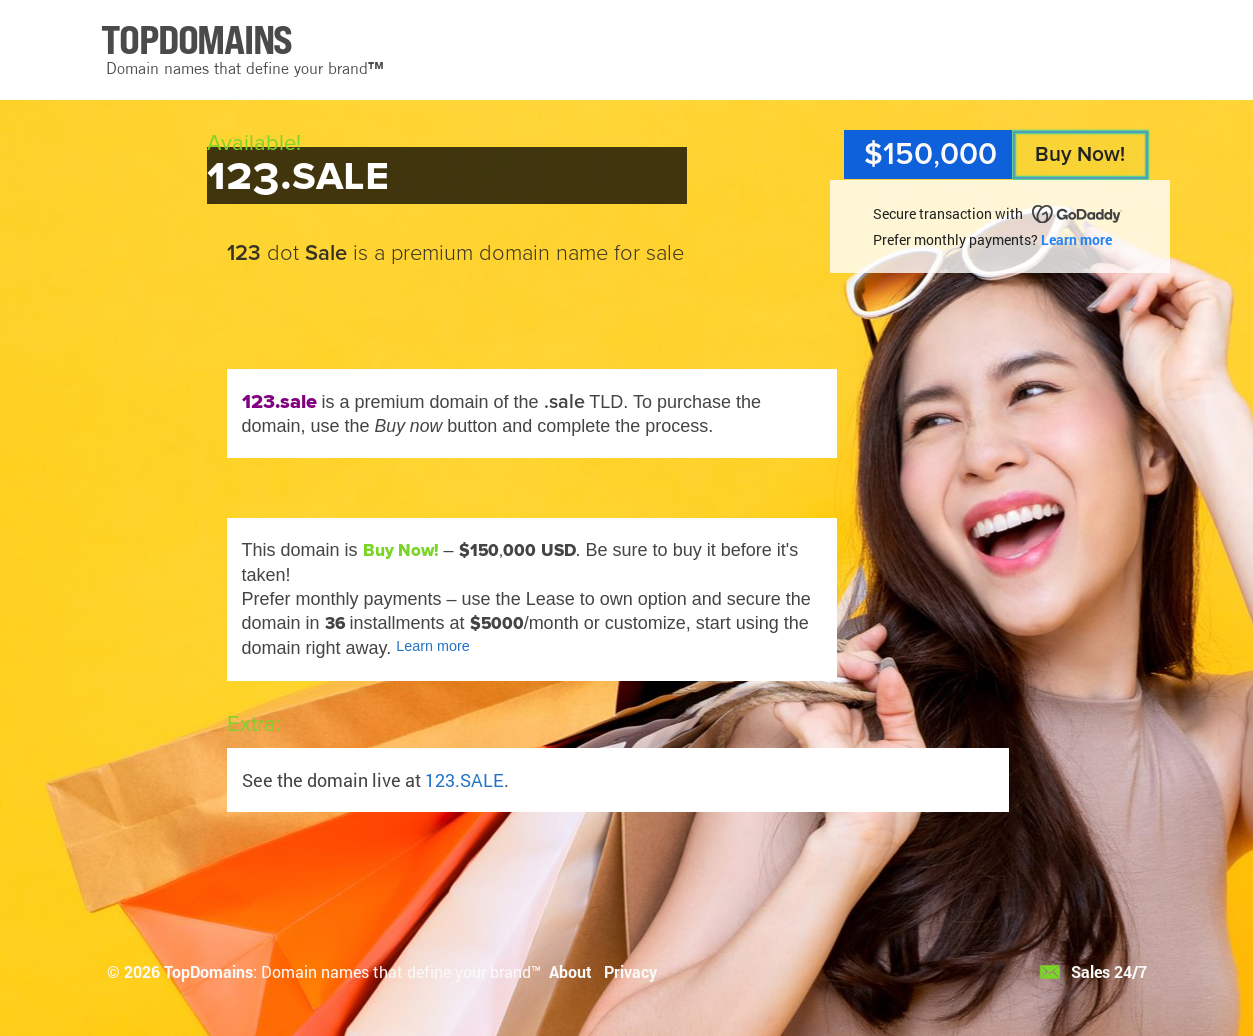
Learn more (1076, 239)
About (570, 971)
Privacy (630, 971)
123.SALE (464, 780)
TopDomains (208, 971)
